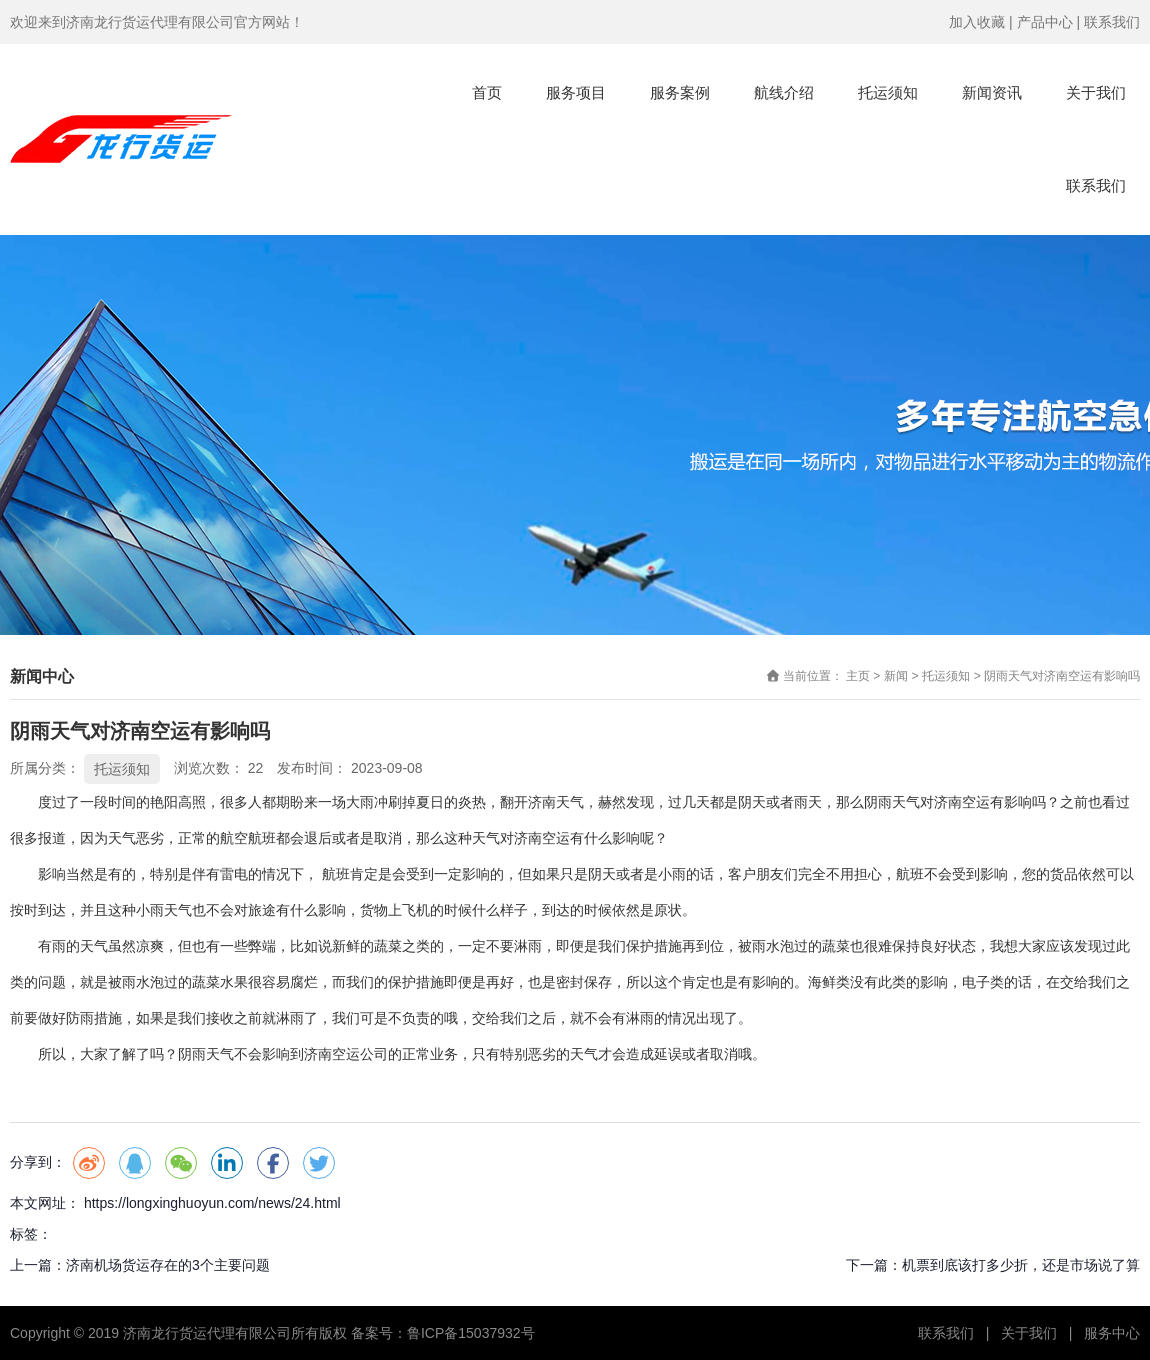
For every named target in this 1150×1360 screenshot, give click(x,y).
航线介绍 (784, 92)
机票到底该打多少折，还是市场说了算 (1021, 1265)
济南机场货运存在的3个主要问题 (168, 1265)
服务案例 (680, 92)
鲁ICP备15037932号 (471, 1333)
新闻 (896, 677)
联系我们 (1112, 22)
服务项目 (576, 92)
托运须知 (888, 92)
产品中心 (1045, 22)
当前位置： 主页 (828, 677)
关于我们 (1096, 92)
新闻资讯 (992, 92)
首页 (487, 92)
